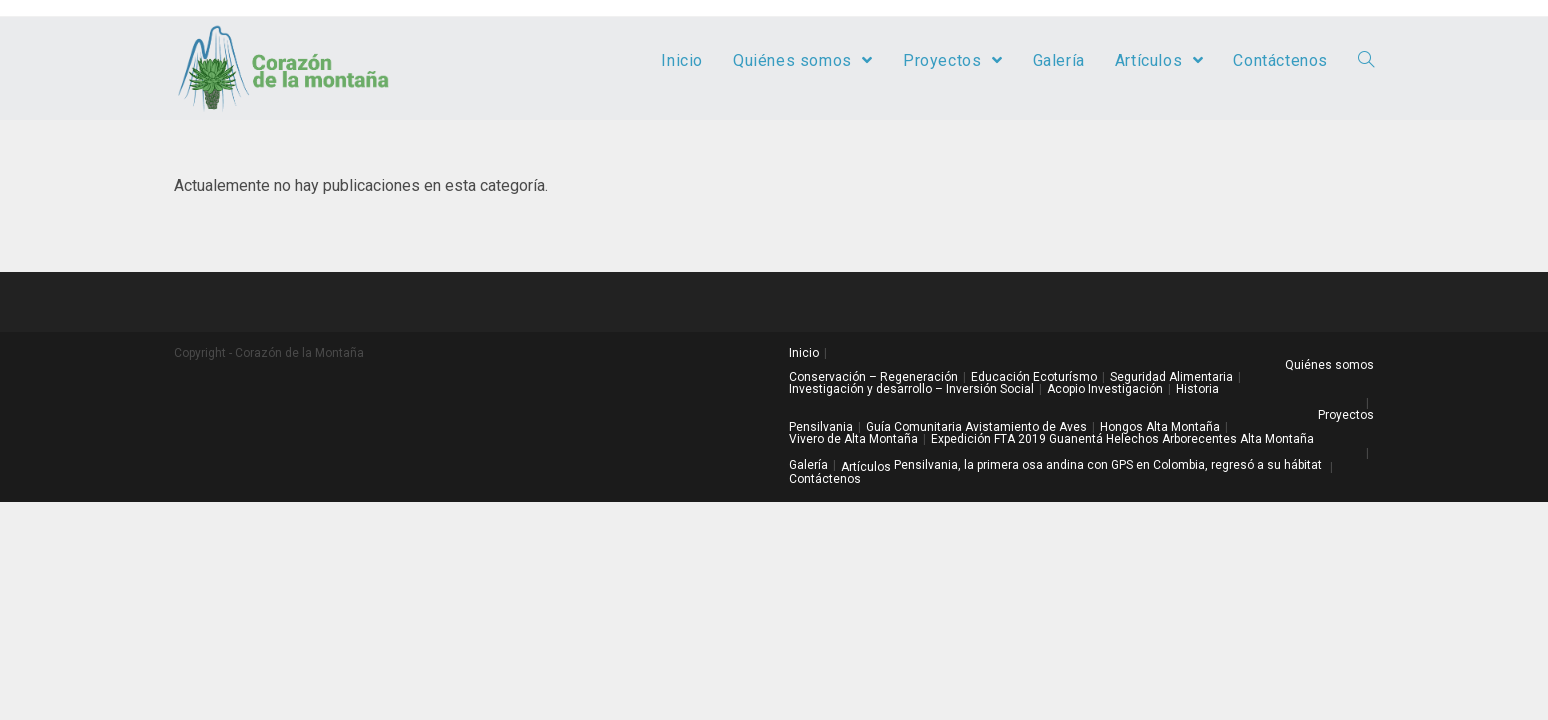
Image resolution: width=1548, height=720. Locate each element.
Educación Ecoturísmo (1034, 377)
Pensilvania (821, 427)
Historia (1197, 389)
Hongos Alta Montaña (1160, 427)
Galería (808, 465)
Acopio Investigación (1105, 389)
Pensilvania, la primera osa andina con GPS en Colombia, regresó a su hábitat (1108, 465)
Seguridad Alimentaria (1171, 377)
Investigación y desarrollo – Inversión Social (911, 389)
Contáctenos (825, 479)
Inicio (804, 353)
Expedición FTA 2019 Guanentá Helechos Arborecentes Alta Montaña (1122, 439)
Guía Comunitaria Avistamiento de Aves (976, 427)
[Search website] (1366, 61)
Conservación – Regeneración (873, 377)
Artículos (866, 467)
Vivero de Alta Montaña (853, 439)
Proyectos (1346, 415)
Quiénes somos (1329, 365)
